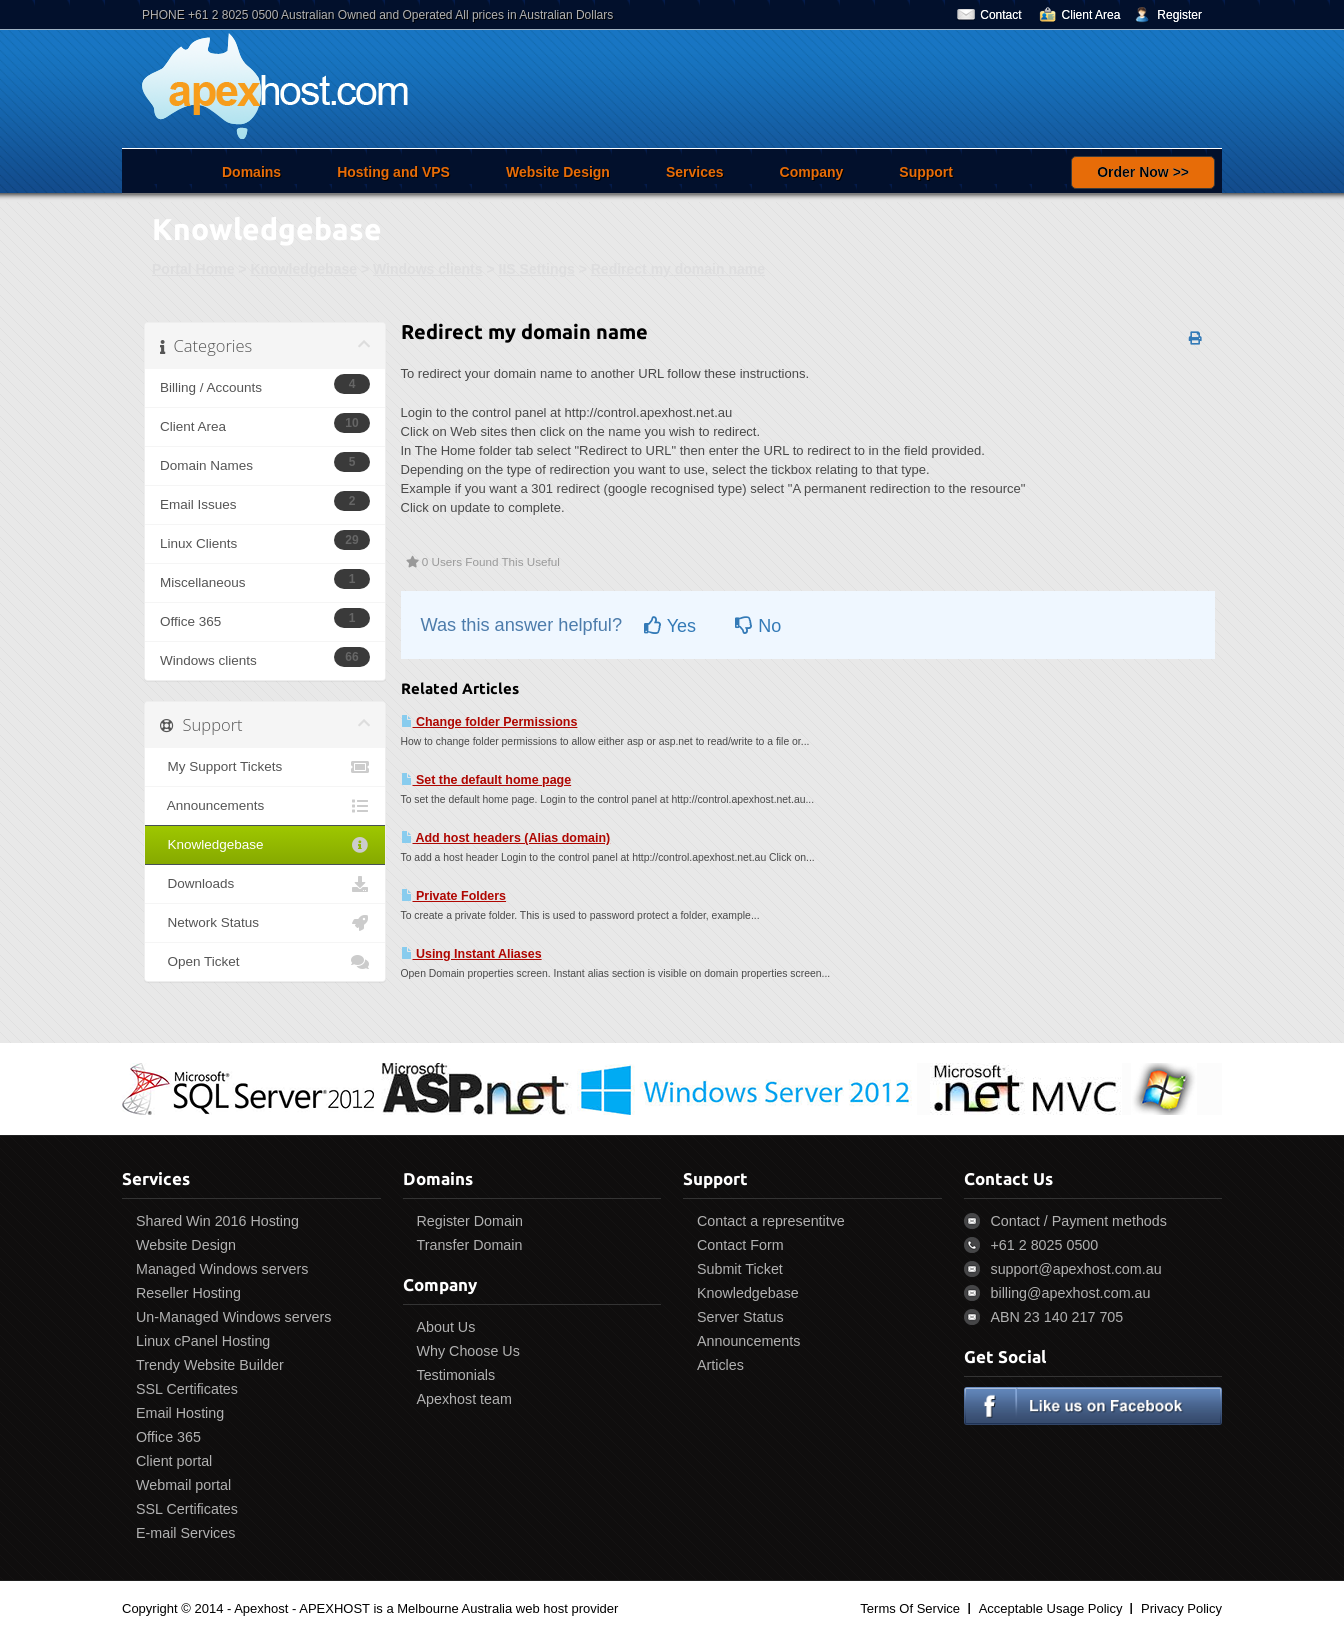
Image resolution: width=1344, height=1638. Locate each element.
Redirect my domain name (678, 269)
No (758, 626)
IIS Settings (537, 269)
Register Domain (470, 1221)
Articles (720, 1365)
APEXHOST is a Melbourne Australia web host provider (458, 1608)
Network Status (265, 923)
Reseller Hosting (188, 1293)
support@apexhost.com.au (1076, 1269)
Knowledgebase (303, 269)
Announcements (265, 806)
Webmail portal (183, 1485)
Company (812, 172)
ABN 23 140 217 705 (1057, 1317)
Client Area (1091, 15)
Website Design (558, 172)
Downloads (265, 884)
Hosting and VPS (393, 172)
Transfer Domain (470, 1245)
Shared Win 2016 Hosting (217, 1221)
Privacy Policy (1181, 1608)
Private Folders (454, 896)
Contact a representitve (771, 1221)
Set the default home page (486, 780)
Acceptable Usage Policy (1051, 1608)
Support (926, 172)
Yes (670, 626)
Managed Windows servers (222, 1269)
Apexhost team (464, 1399)
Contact (1000, 15)
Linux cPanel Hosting (203, 1341)
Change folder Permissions (489, 722)
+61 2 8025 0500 (1045, 1245)
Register (1179, 15)
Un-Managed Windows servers (233, 1317)
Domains (251, 172)
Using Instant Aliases (471, 954)
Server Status (740, 1317)
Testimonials (456, 1375)
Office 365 (168, 1437)
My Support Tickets (265, 767)
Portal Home (193, 269)
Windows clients (428, 269)
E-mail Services (185, 1533)
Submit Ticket (740, 1269)
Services (695, 172)
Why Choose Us (468, 1351)
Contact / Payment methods (1079, 1221)
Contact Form (740, 1245)
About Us (446, 1327)
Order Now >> (1143, 172)
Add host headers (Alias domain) (506, 838)
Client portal (174, 1461)
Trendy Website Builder (210, 1365)
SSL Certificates (187, 1389)
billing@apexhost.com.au (1071, 1293)
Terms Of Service (910, 1608)
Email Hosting (180, 1413)
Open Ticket (265, 962)
